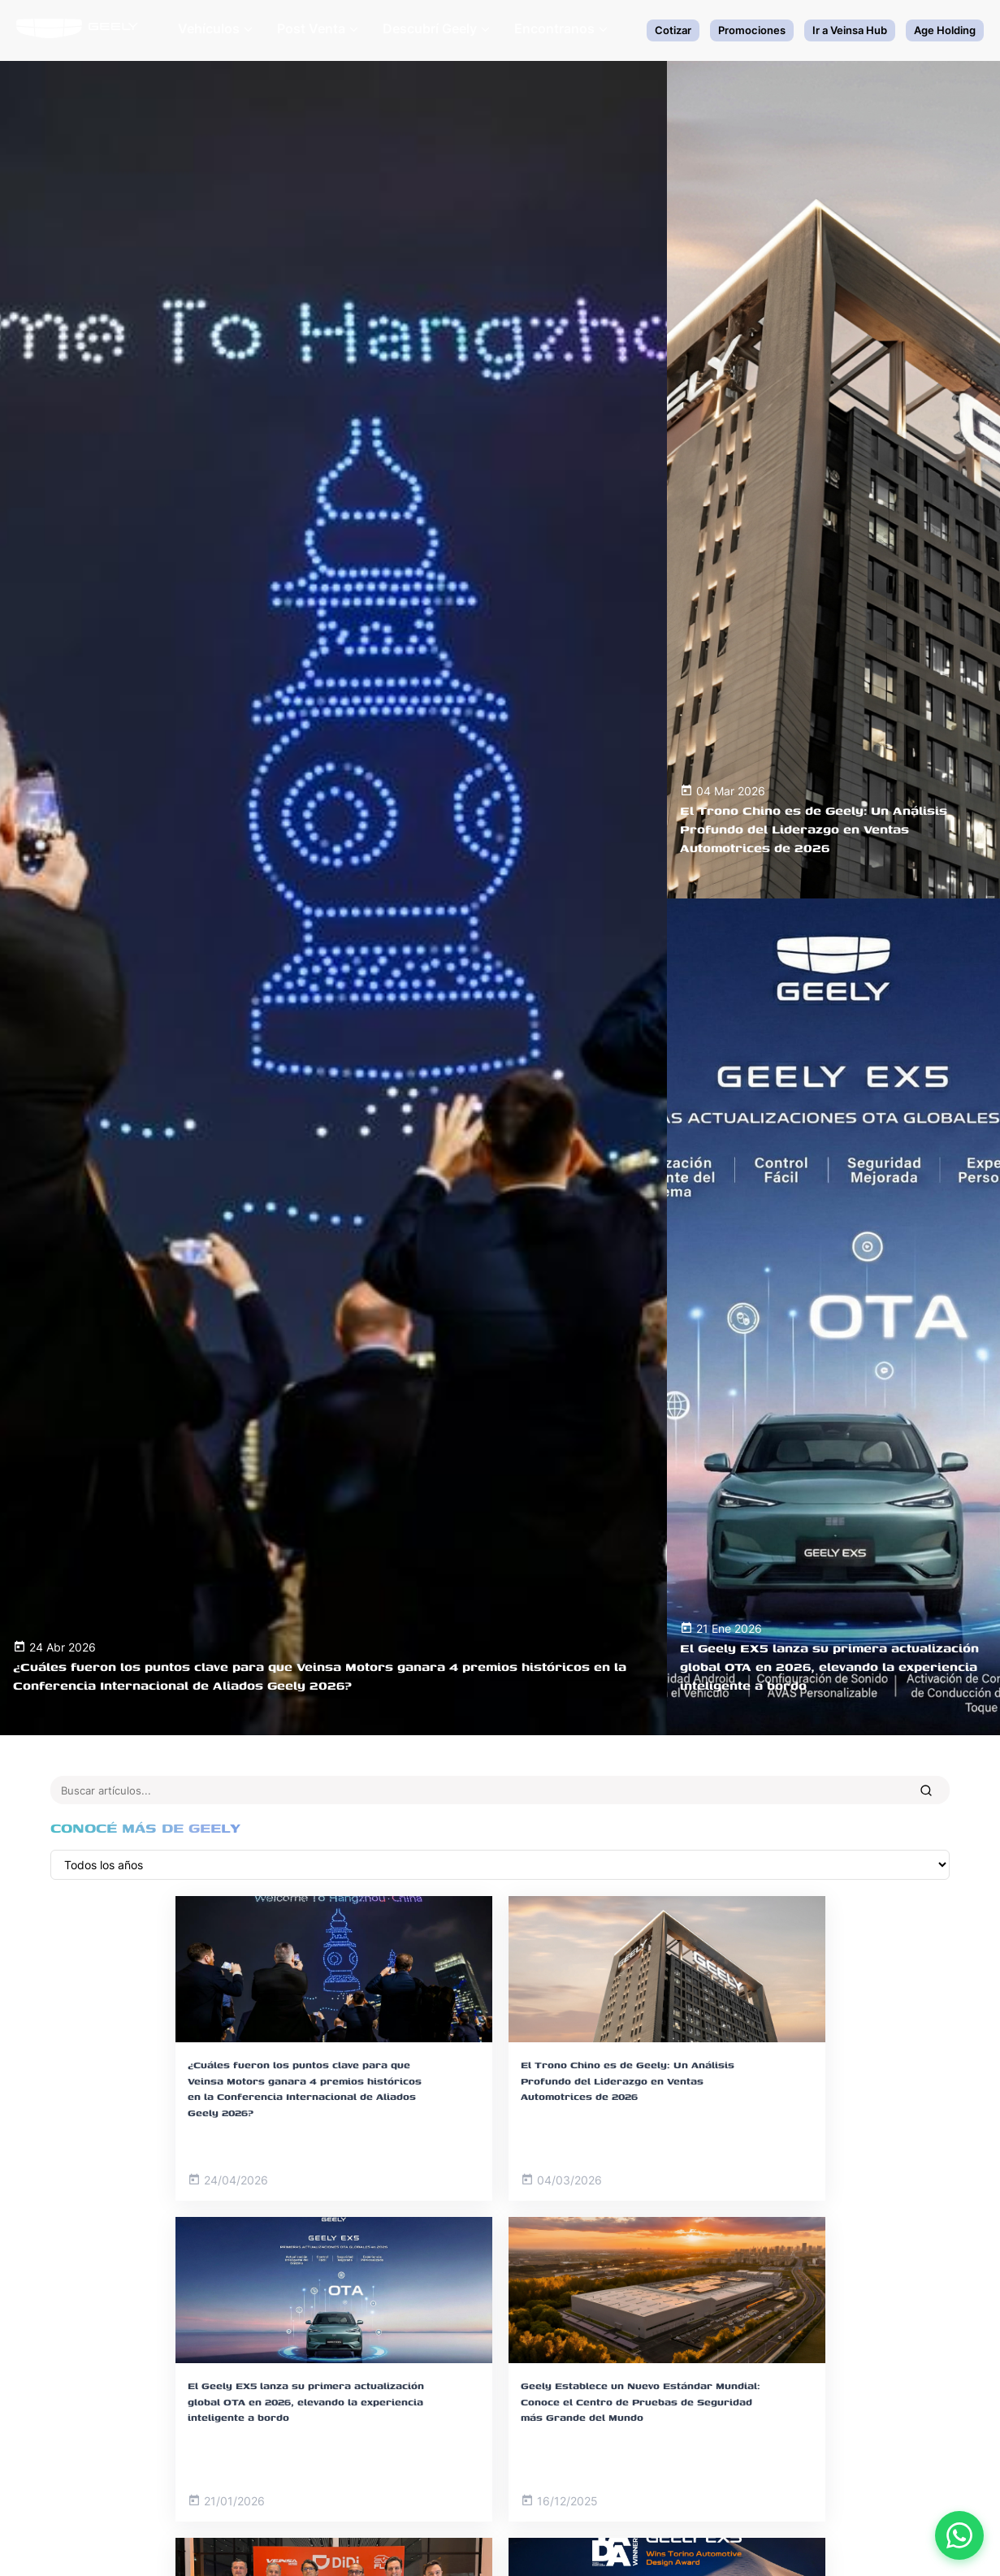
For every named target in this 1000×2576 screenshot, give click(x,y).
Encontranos (561, 28)
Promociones (752, 30)
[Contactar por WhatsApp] (959, 2535)
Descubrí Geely (436, 28)
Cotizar (673, 30)
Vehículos (215, 28)
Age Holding (945, 30)
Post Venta (317, 28)
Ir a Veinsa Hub (849, 30)
